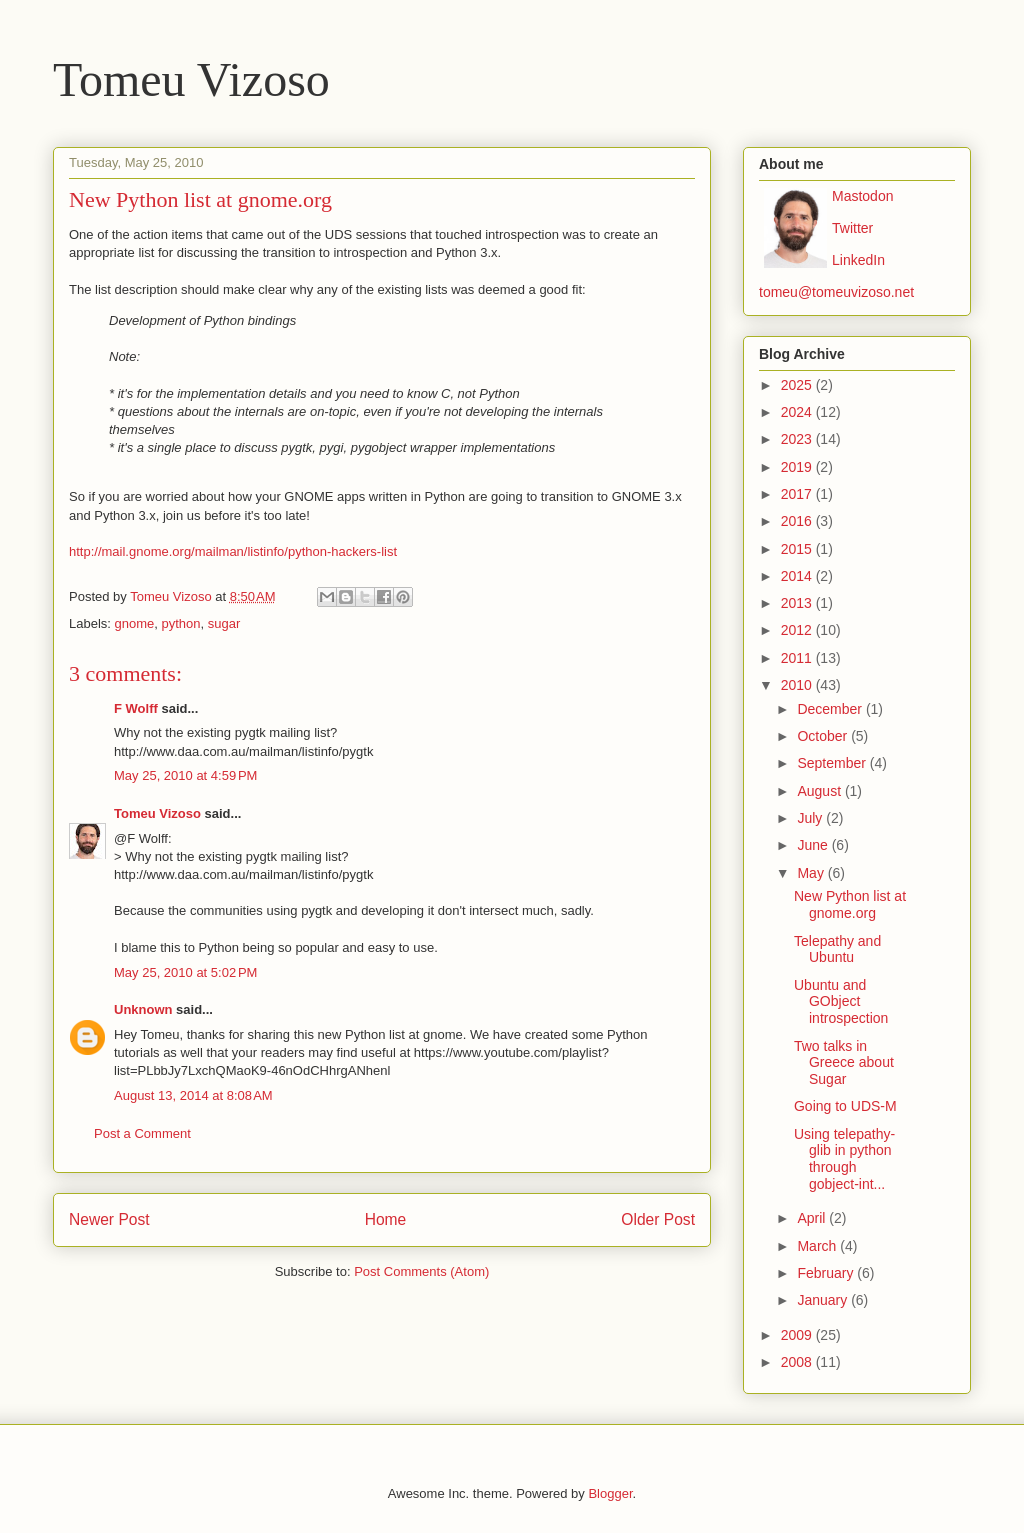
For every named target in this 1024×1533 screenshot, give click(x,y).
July (811, 818)
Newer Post (109, 1219)
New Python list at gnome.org (850, 904)
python (181, 623)
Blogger (610, 1493)
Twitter (852, 228)
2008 (798, 1362)
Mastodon (862, 196)
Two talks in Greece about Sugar (844, 1063)
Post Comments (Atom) (421, 1271)
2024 (798, 412)
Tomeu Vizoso (191, 79)
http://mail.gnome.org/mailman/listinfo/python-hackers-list (233, 551)
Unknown (143, 1009)
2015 (798, 549)
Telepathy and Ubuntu (837, 949)
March (818, 1246)
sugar (224, 623)
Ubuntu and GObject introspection (841, 1002)
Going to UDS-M (845, 1106)
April (813, 1218)
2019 (798, 467)
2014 (798, 576)
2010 (798, 685)
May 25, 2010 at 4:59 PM (185, 775)
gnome (135, 623)
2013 (798, 603)
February (827, 1273)
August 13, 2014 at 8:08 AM (193, 1095)
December (831, 709)
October (824, 736)
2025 (798, 385)
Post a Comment (142, 1133)
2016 (798, 521)
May (812, 873)
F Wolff (136, 708)
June (814, 845)
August (820, 791)
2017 (798, 494)
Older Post (658, 1219)
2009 (798, 1335)
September (833, 763)
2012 (798, 630)
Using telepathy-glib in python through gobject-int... (844, 1159)
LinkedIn (858, 260)
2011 (798, 658)
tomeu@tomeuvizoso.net (836, 292)
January (824, 1300)
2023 (798, 439)
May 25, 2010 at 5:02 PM (185, 972)
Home (386, 1219)
